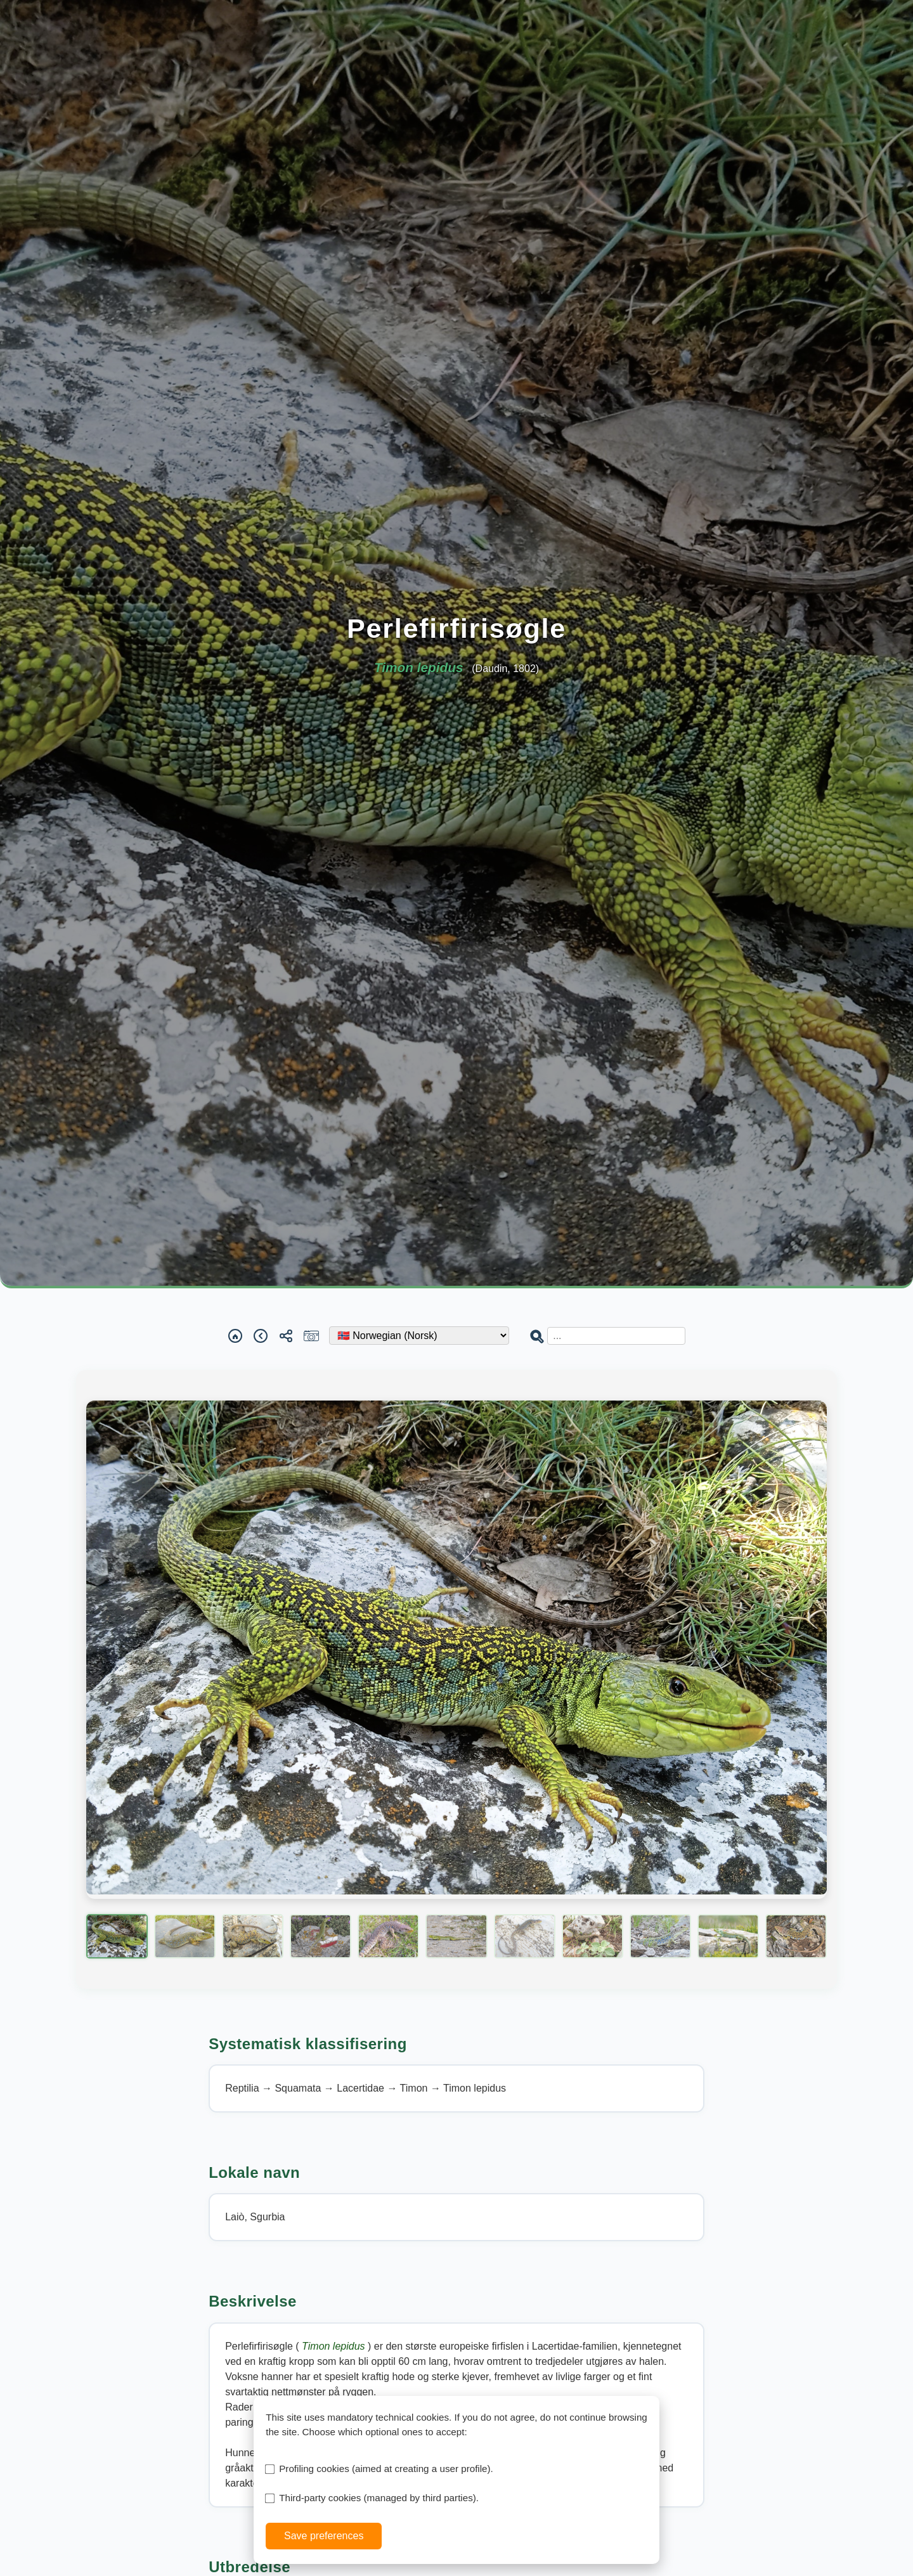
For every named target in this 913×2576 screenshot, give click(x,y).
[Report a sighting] (311, 1335)
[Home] (235, 1335)
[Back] (260, 1335)
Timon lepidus (335, 2346)
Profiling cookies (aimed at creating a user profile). (386, 2468)
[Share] (286, 1335)
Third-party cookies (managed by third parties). (379, 2497)
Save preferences (323, 2535)
